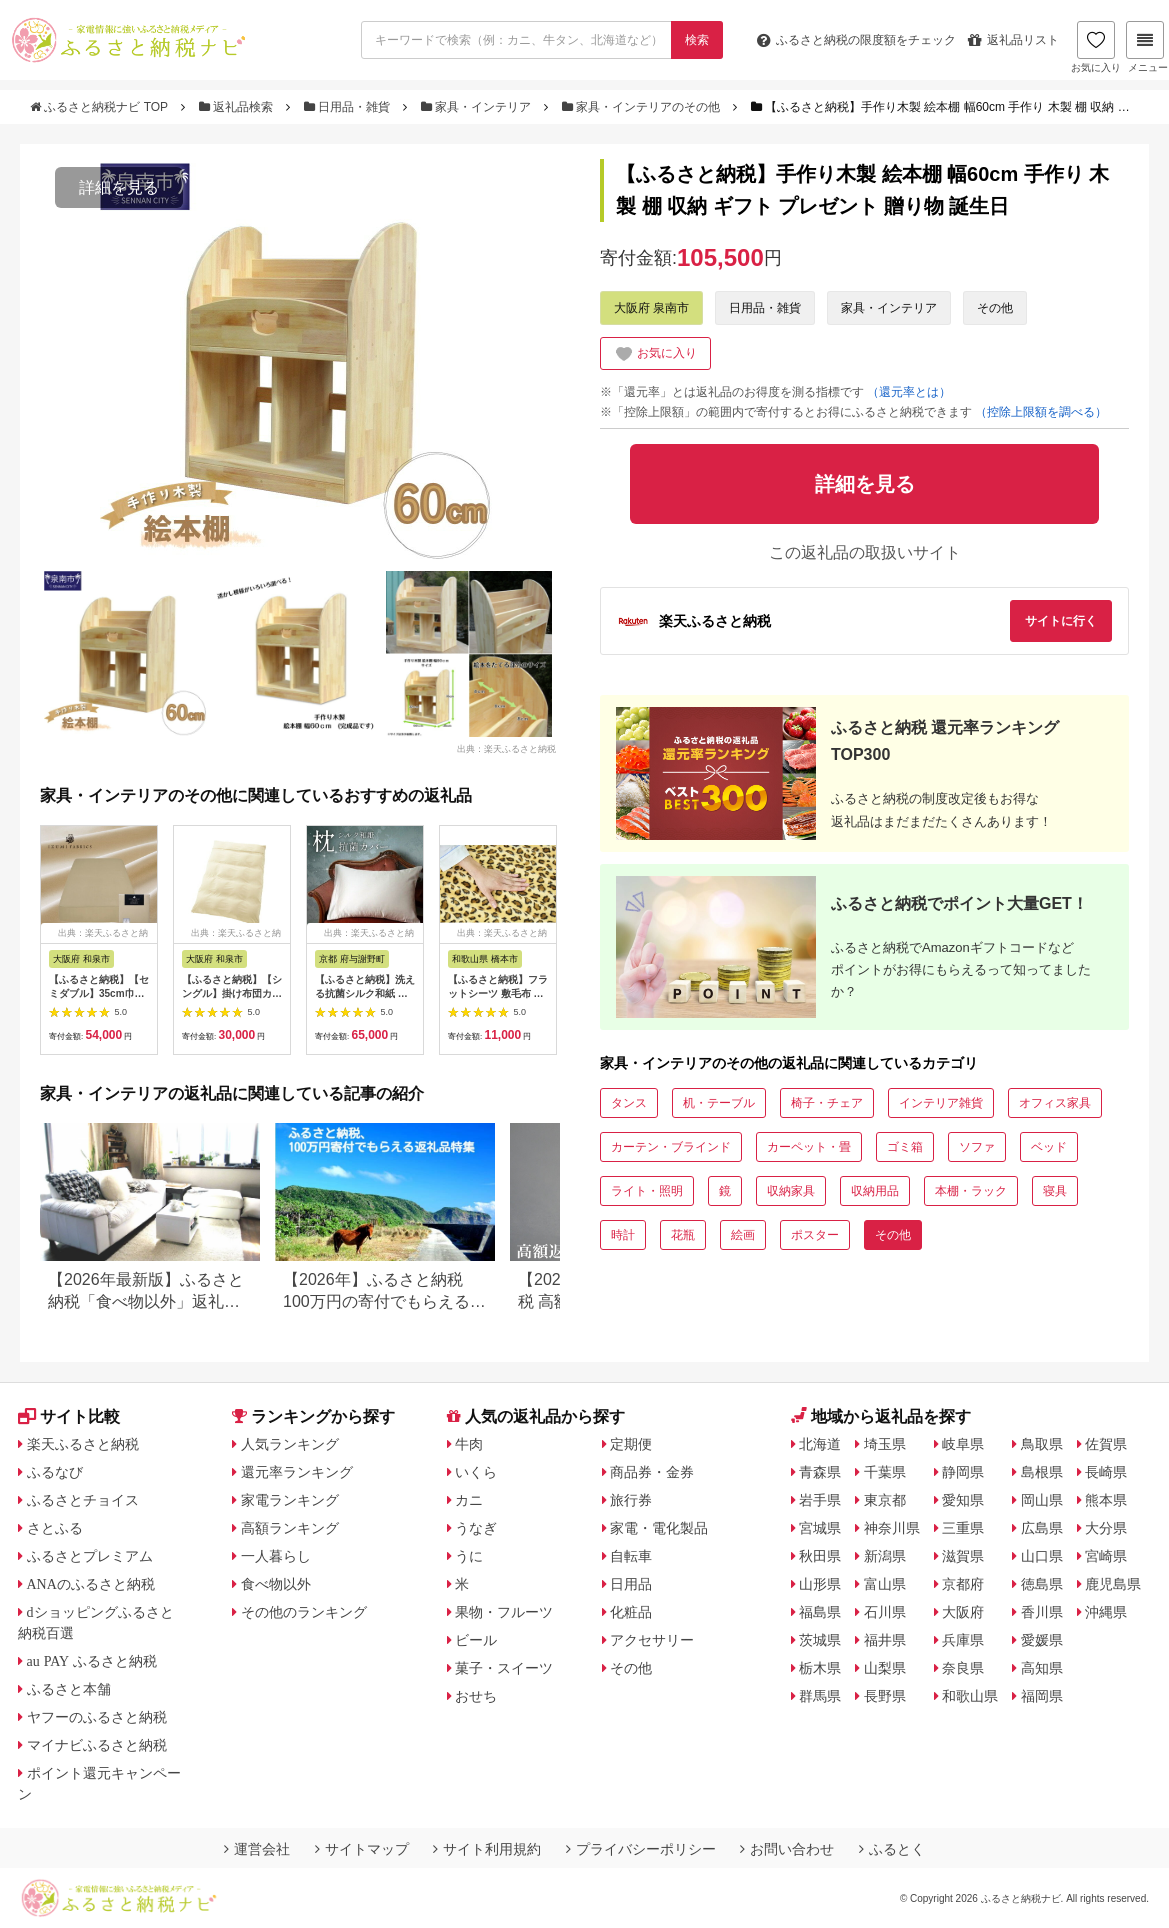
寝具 (1055, 1191)
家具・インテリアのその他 (643, 107)
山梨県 (885, 1668)
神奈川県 (892, 1528)
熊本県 (1106, 1500)
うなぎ (476, 1528)
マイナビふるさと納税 (97, 1745)
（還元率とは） (909, 392)
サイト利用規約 (487, 1849)
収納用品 (875, 1191)
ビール (476, 1640)
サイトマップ (362, 1849)
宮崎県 (1106, 1556)
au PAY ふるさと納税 (92, 1661)
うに (469, 1556)
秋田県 (820, 1556)
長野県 (885, 1696)
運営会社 (257, 1849)
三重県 (963, 1528)
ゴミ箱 (905, 1147)
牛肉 (469, 1444)
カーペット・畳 (809, 1147)
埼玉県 (885, 1444)
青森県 (820, 1472)
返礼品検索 (238, 107)
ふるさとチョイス (83, 1500)
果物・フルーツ (504, 1612)
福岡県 (1042, 1696)
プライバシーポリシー (641, 1849)
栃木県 (820, 1668)
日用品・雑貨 (349, 107)
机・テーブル (719, 1103)
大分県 (1106, 1528)
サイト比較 (69, 1416)
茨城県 (820, 1640)
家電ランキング (290, 1500)
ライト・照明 (647, 1191)
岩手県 (820, 1500)
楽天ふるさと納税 (83, 1444)
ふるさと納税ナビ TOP (100, 107)
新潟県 (885, 1556)
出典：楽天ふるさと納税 (506, 748)
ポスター (815, 1235)
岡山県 (1042, 1500)
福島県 (820, 1612)
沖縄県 (1106, 1612)
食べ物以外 (276, 1584)
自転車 (631, 1556)
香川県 (1042, 1612)
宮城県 (820, 1528)
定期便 (631, 1444)
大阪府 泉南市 (651, 308)
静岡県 (963, 1472)
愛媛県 (1042, 1640)
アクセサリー (652, 1640)
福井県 (885, 1640)
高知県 (1042, 1668)
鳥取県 (1042, 1444)
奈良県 (963, 1668)
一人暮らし (276, 1556)
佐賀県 (1106, 1444)
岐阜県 (963, 1444)
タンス (629, 1103)
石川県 (885, 1612)
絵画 (743, 1235)
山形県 (820, 1584)
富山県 (885, 1584)
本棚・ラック (971, 1191)
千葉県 (885, 1472)
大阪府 (963, 1612)
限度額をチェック (856, 40)
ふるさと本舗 (69, 1689)
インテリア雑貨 (941, 1103)
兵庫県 (963, 1640)
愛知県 (963, 1500)
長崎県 (1106, 1472)
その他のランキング (304, 1612)
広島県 (1042, 1528)
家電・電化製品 (659, 1528)
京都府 (963, 1584)
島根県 (1042, 1472)
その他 (995, 308)
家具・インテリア (478, 107)
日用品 (631, 1584)
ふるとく (892, 1849)
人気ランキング (290, 1444)
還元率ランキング (297, 1472)
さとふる (55, 1528)
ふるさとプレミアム (90, 1556)
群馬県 (820, 1696)
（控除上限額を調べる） (1041, 412)
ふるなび (55, 1472)
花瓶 (683, 1235)
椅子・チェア (827, 1103)
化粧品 (631, 1612)
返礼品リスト (1013, 40)
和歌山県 (970, 1696)
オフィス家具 (1055, 1103)
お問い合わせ (787, 1849)
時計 (623, 1235)
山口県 (1042, 1556)
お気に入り (1096, 47)
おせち (476, 1696)
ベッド (1049, 1147)
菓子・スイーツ (504, 1668)
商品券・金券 (652, 1472)
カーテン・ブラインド (671, 1147)
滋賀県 (963, 1556)
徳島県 (1042, 1584)
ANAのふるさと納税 (91, 1584)
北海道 (820, 1444)
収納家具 (791, 1191)
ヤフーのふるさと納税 (97, 1717)
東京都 (885, 1500)
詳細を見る (119, 187)
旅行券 (631, 1500)
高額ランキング (290, 1528)
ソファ (977, 1147)
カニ (469, 1500)
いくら (476, 1472)
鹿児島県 (1113, 1584)
